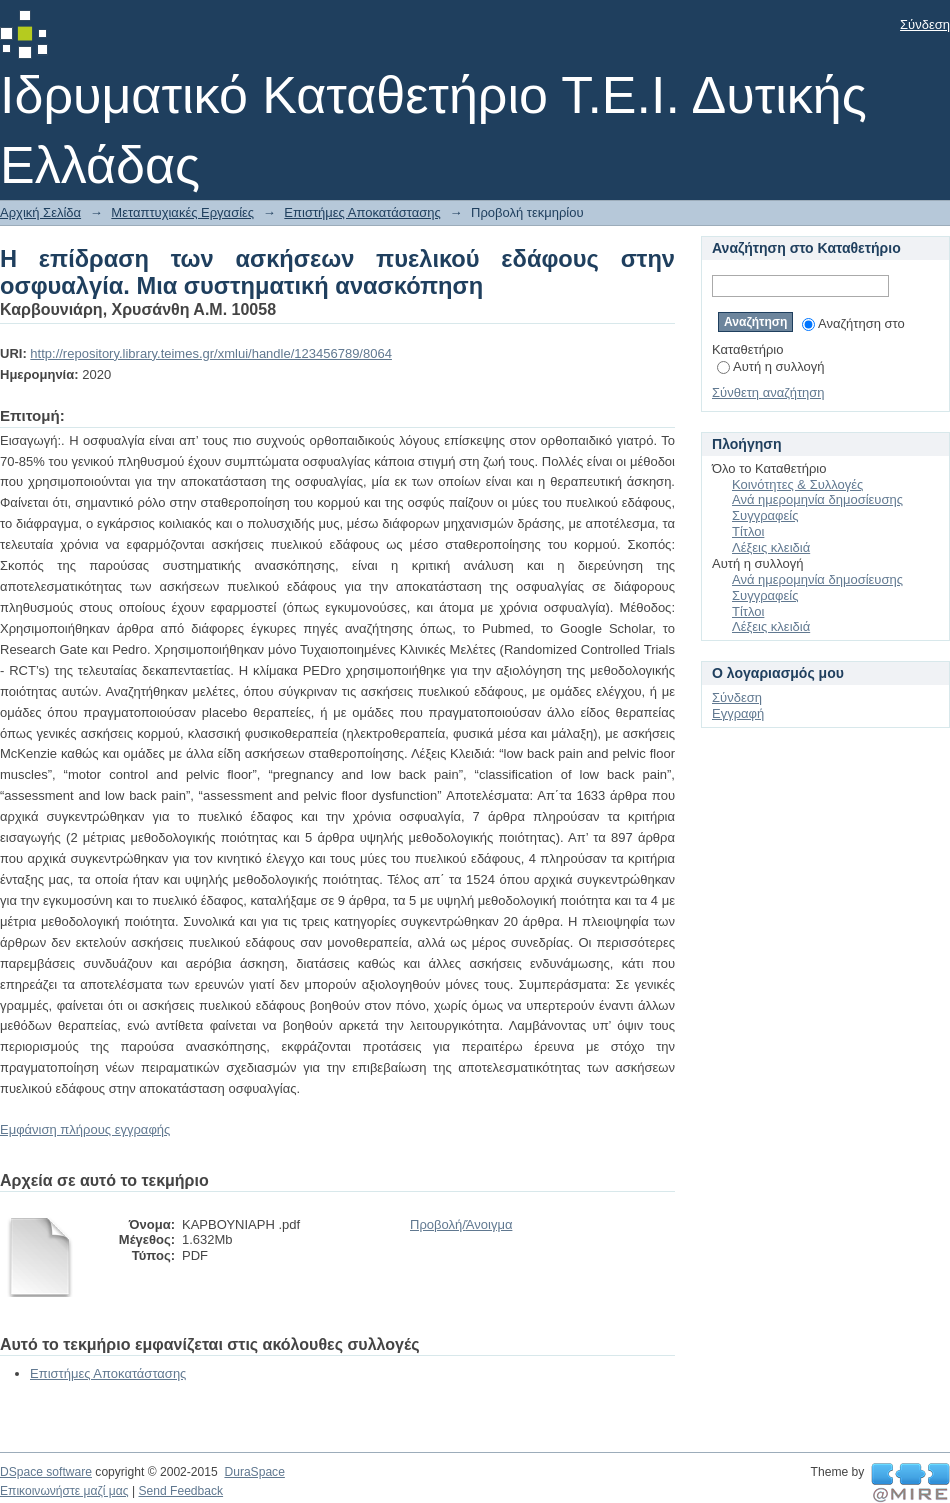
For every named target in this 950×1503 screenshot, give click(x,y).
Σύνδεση (925, 24)
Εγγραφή (738, 713)
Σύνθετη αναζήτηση (768, 392)
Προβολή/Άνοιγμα (461, 1224)
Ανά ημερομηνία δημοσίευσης (817, 499)
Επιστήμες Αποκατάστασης (362, 212)
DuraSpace (254, 1472)
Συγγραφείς (765, 515)
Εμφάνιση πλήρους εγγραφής (85, 1129)
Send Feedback (180, 1491)
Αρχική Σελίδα (40, 212)
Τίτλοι (748, 531)
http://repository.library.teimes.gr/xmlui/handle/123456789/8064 (211, 353)
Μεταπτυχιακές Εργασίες (182, 212)
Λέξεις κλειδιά (771, 547)
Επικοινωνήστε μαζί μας (64, 1491)
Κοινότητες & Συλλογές (797, 484)
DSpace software (46, 1472)
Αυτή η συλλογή (771, 366)
